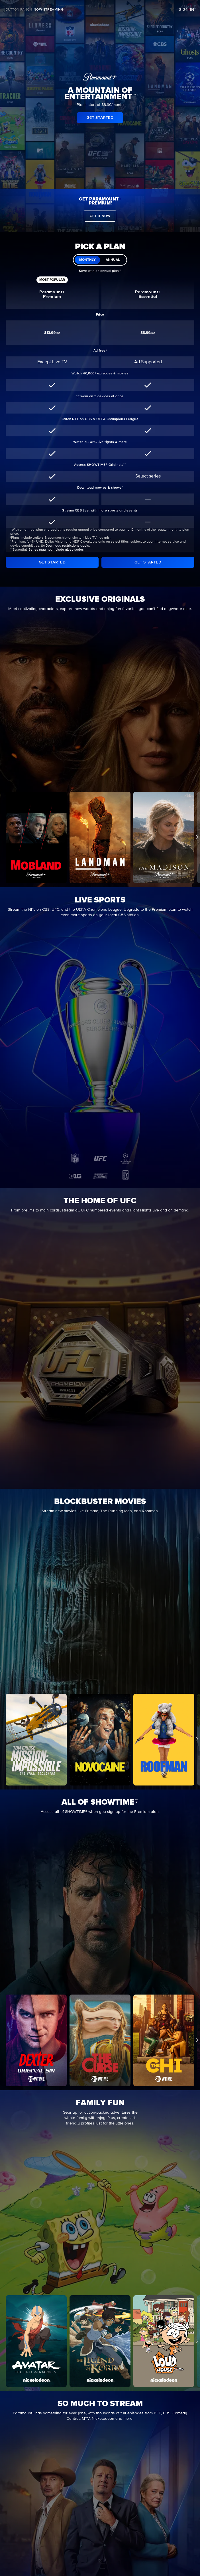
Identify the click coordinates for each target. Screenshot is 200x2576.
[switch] (100, 260)
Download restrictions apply (67, 545)
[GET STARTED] (52, 562)
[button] (197, 2040)
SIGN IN (186, 10)
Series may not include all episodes (56, 549)
